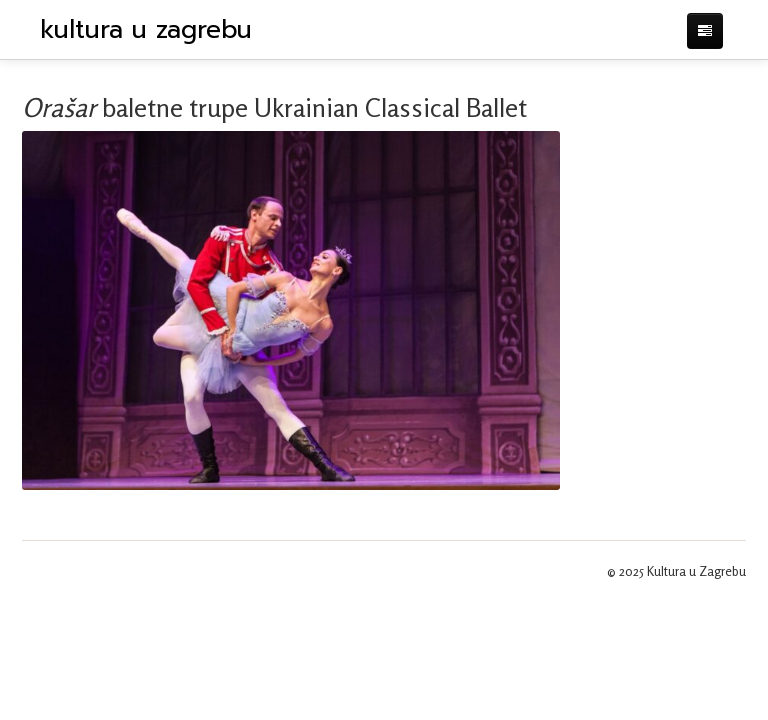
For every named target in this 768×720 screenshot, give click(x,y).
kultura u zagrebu (146, 30)
